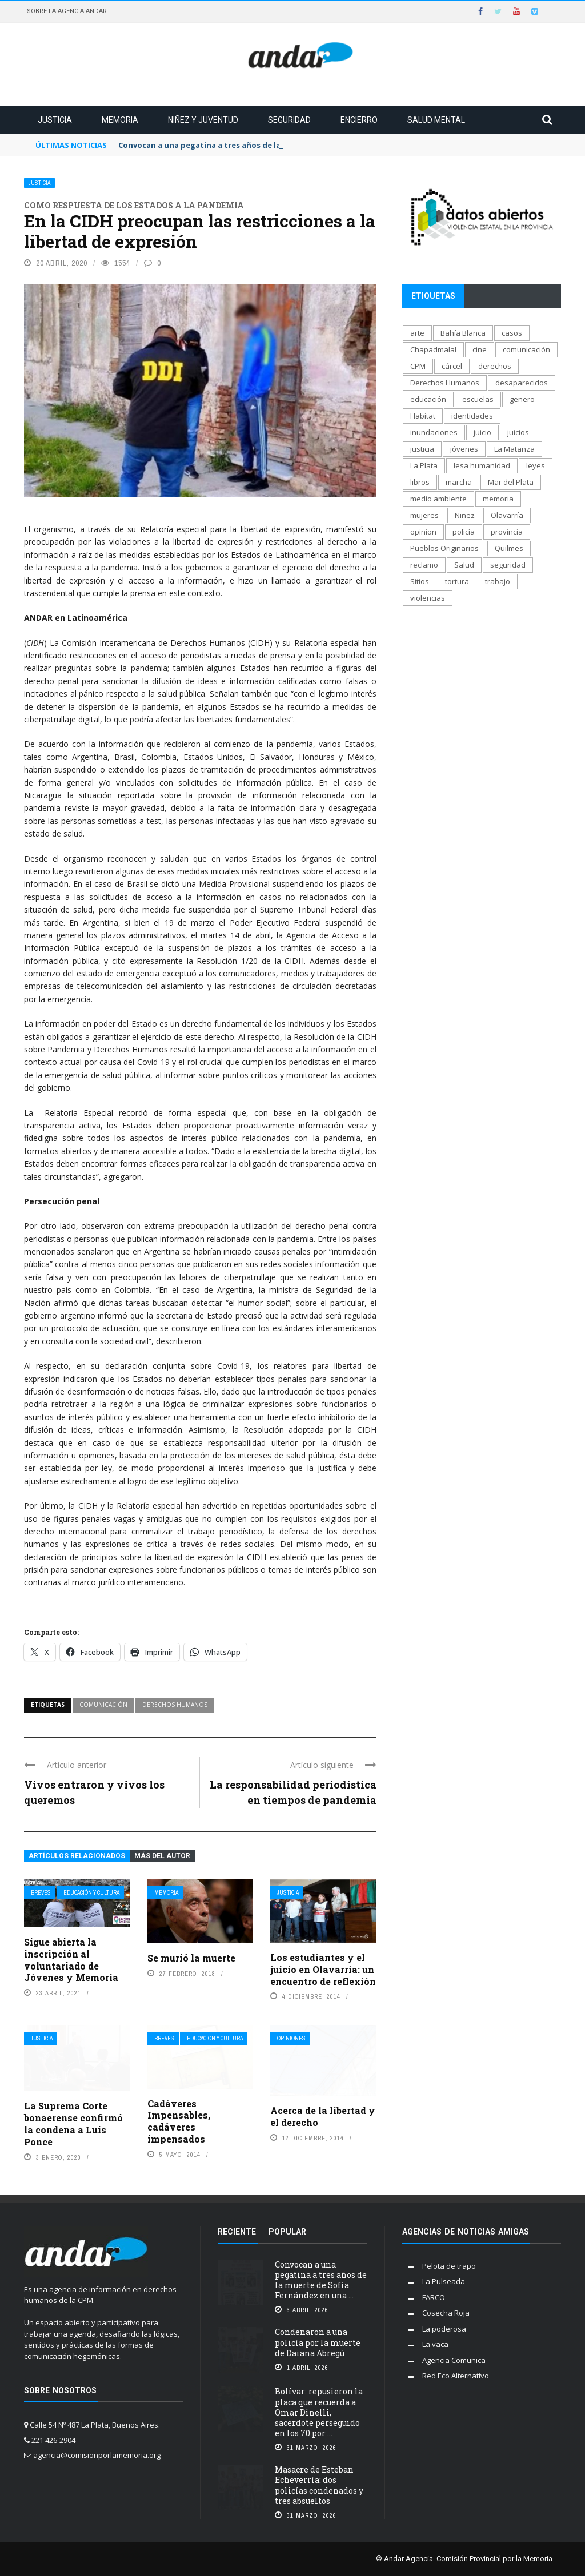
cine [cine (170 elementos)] (479, 349)
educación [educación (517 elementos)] (428, 399)
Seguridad (289, 119)
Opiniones (291, 2038)
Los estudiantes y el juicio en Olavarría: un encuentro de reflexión (323, 1969)
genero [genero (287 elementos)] (522, 399)
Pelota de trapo (449, 2266)
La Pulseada (443, 2281)
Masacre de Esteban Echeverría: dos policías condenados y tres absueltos (319, 2485)
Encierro (359, 119)
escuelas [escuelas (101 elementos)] (478, 399)
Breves (41, 1892)
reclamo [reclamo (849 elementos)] (424, 565)
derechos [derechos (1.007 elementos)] (494, 366)
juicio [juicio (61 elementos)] (482, 432)
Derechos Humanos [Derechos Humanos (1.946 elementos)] (444, 382)
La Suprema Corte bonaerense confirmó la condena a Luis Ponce (73, 2123)
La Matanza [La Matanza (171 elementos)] (514, 449)
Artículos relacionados (77, 1856)
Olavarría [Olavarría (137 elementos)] (507, 515)
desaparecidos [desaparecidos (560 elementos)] (521, 382)
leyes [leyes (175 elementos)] (535, 465)
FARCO (433, 2297)
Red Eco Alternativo (455, 2375)
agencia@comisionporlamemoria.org (97, 2455)
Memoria (120, 119)
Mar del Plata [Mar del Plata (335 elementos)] (511, 482)
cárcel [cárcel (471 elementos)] (452, 366)
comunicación (103, 1705)
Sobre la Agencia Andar (67, 11)
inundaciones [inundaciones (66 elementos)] (434, 432)
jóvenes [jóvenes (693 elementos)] (464, 449)
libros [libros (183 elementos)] (420, 482)
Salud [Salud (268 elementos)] (464, 565)
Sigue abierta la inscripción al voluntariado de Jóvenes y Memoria (71, 1959)
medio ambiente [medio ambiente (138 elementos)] (438, 498)
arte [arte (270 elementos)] (417, 333)
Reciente (237, 2231)
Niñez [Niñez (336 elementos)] (465, 515)
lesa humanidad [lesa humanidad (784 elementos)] (482, 465)
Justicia (55, 119)
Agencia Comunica (454, 2360)
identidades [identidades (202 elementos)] (472, 416)
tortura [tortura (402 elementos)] (457, 581)
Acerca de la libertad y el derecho (322, 2116)
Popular (287, 2231)
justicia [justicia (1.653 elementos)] (422, 449)
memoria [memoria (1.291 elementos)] (498, 498)
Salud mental (436, 119)
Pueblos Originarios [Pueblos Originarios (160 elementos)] (444, 548)
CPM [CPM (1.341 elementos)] (418, 366)
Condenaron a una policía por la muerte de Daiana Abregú (317, 2342)
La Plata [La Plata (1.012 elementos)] (424, 465)
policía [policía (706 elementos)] (463, 532)
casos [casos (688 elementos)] (512, 333)
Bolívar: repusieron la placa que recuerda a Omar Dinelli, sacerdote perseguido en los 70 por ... (319, 2412)
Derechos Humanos (174, 1705)
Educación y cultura (91, 1892)
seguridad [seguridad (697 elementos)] (508, 565)
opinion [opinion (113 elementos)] (423, 532)
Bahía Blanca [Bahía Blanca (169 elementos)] (463, 333)
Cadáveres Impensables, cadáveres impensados (178, 2121)
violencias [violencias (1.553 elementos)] (427, 598)
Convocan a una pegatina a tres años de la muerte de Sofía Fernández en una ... (321, 2280)
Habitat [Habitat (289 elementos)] (422, 416)
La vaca (435, 2344)
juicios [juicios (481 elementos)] (518, 432)
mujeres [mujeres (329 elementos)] (424, 515)
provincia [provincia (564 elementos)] (507, 532)
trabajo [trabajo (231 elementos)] (497, 581)
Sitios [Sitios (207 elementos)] (419, 581)
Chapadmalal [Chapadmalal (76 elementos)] (433, 349)
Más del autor (162, 1856)
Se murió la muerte (191, 1958)
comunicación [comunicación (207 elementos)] (526, 349)
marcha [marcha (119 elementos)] (459, 482)
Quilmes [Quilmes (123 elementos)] (509, 548)
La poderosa (444, 2329)
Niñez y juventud (203, 119)
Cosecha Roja (446, 2313)
